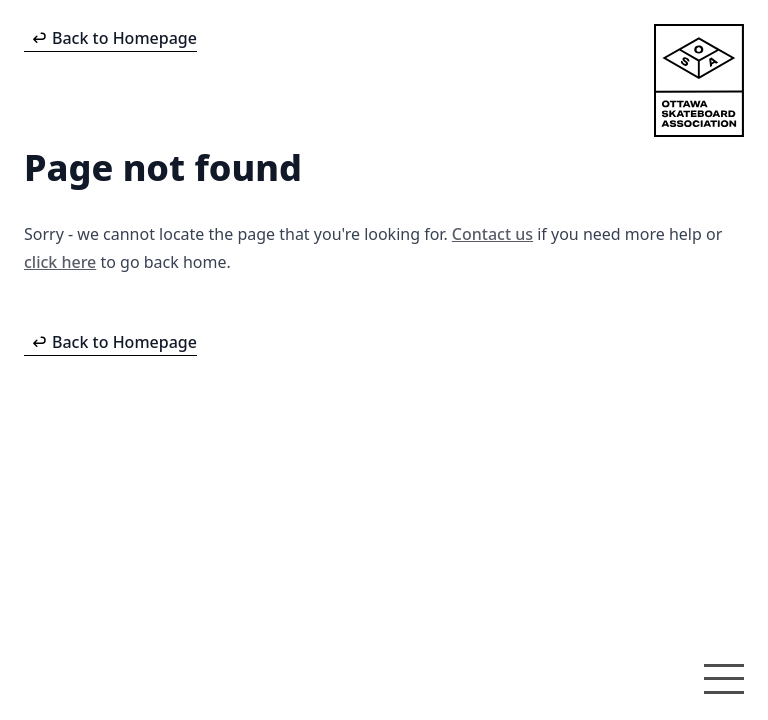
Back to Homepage (124, 38)
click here (60, 262)
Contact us (492, 234)
